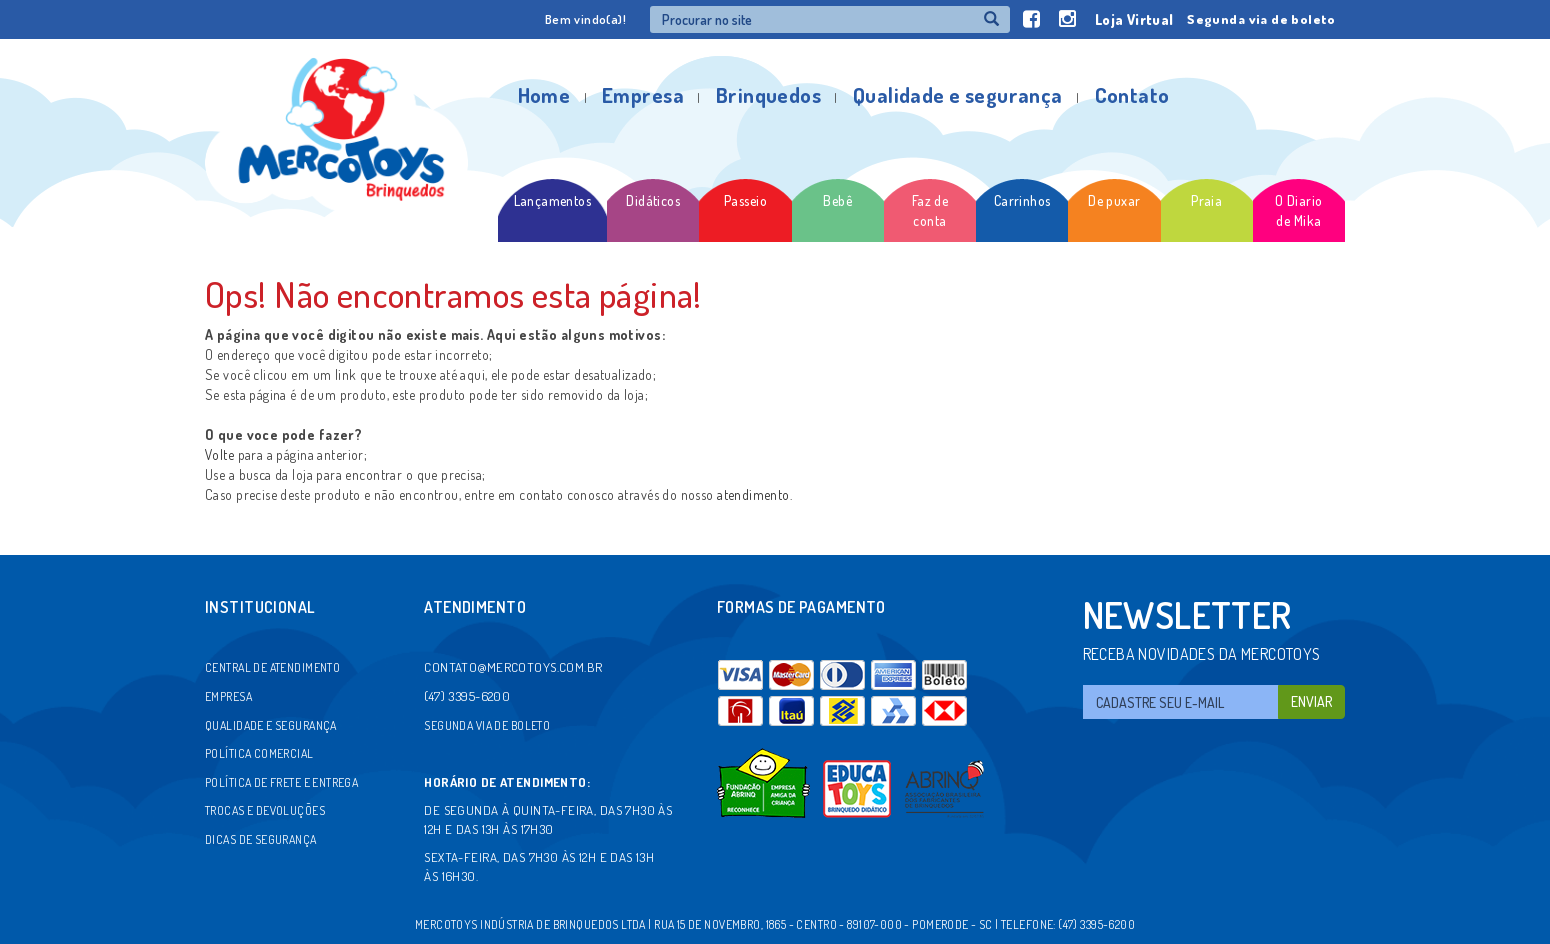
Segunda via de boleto (1261, 19)
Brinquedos (768, 94)
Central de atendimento (272, 667)
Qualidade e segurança (958, 94)
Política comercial (259, 753)
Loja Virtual (1134, 19)
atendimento (753, 494)
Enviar (1311, 701)
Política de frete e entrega (281, 782)
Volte (219, 454)
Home (544, 94)
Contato (1132, 94)
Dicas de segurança (261, 839)
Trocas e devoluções (265, 810)
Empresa (643, 94)
